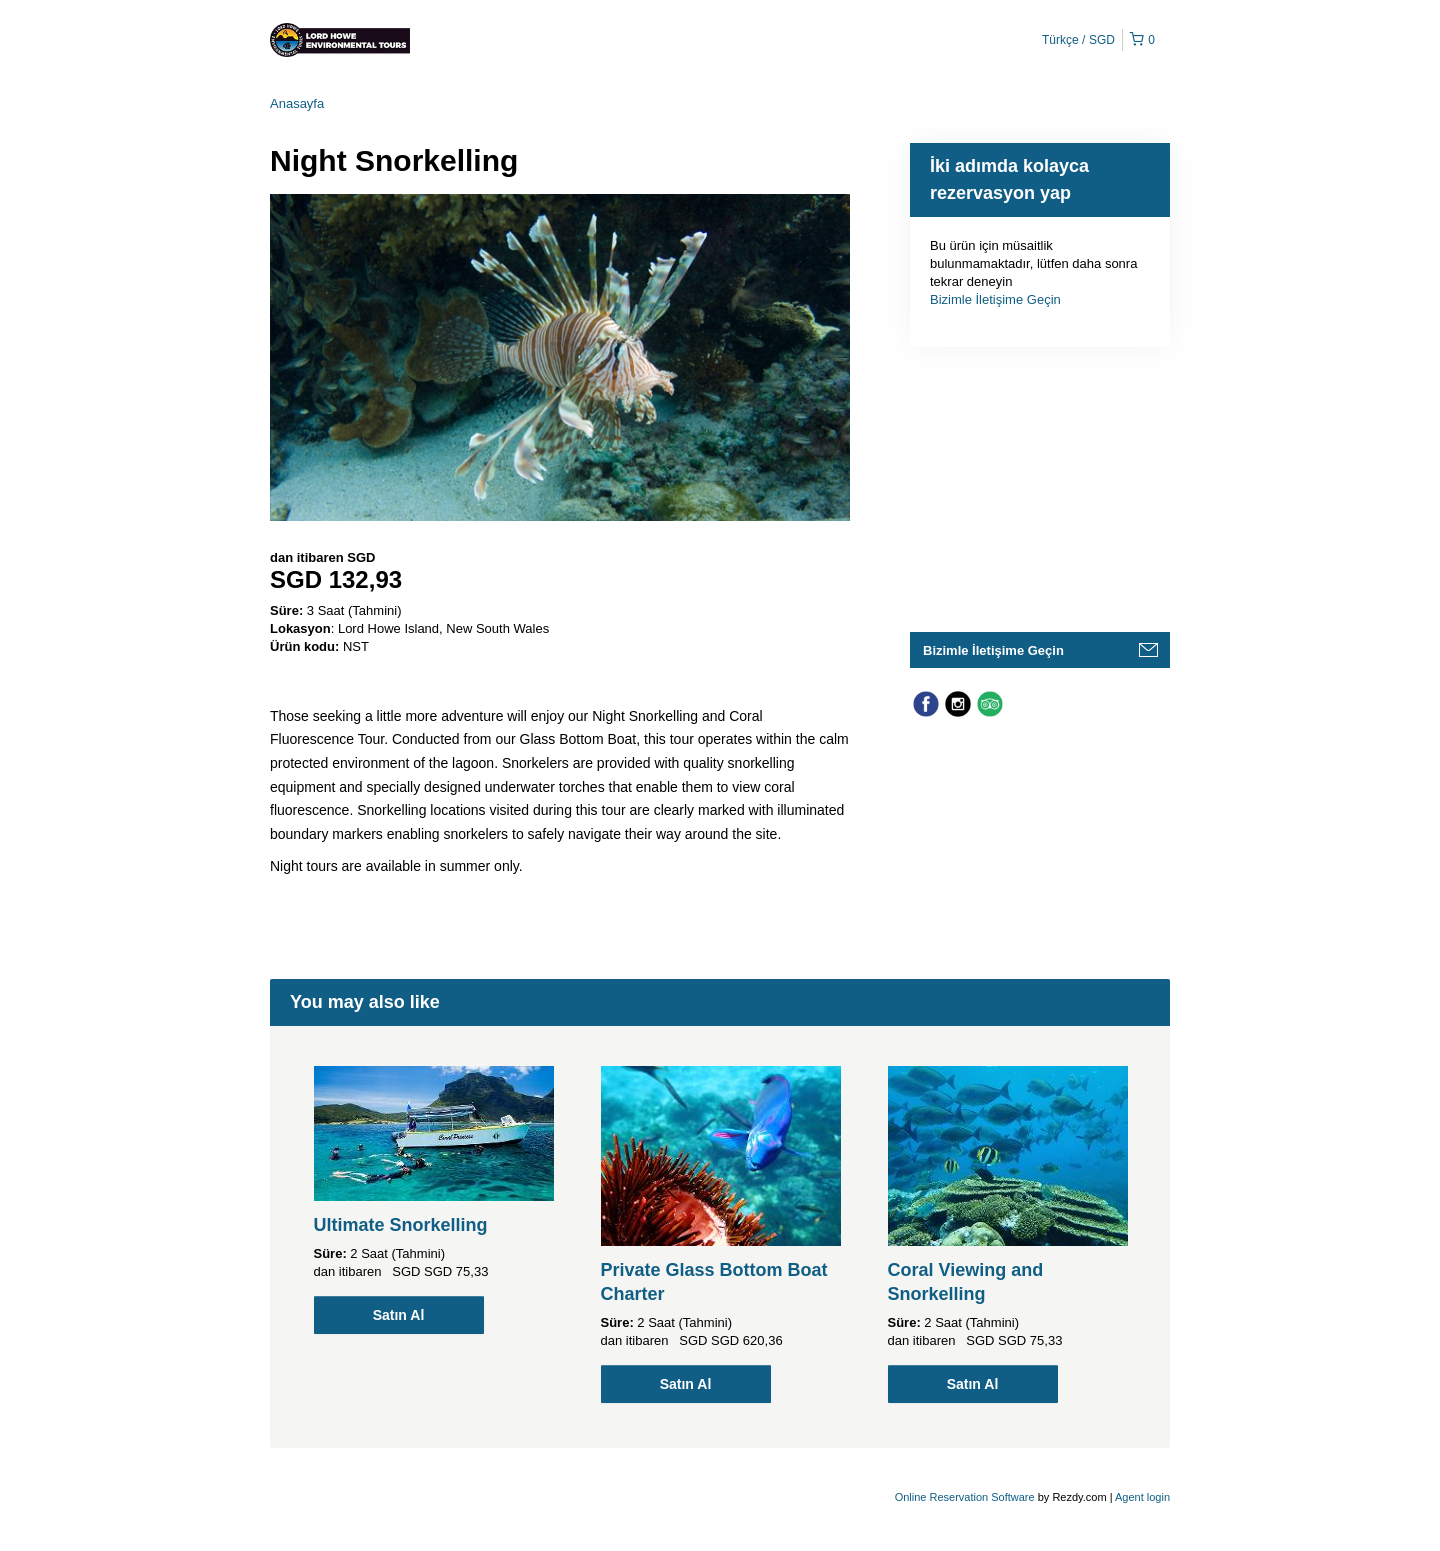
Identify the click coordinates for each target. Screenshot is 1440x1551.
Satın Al (399, 1315)
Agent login (1142, 1497)
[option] (433, 1200)
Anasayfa (297, 103)
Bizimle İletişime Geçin (995, 299)
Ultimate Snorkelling (401, 1225)
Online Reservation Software (965, 1497)
